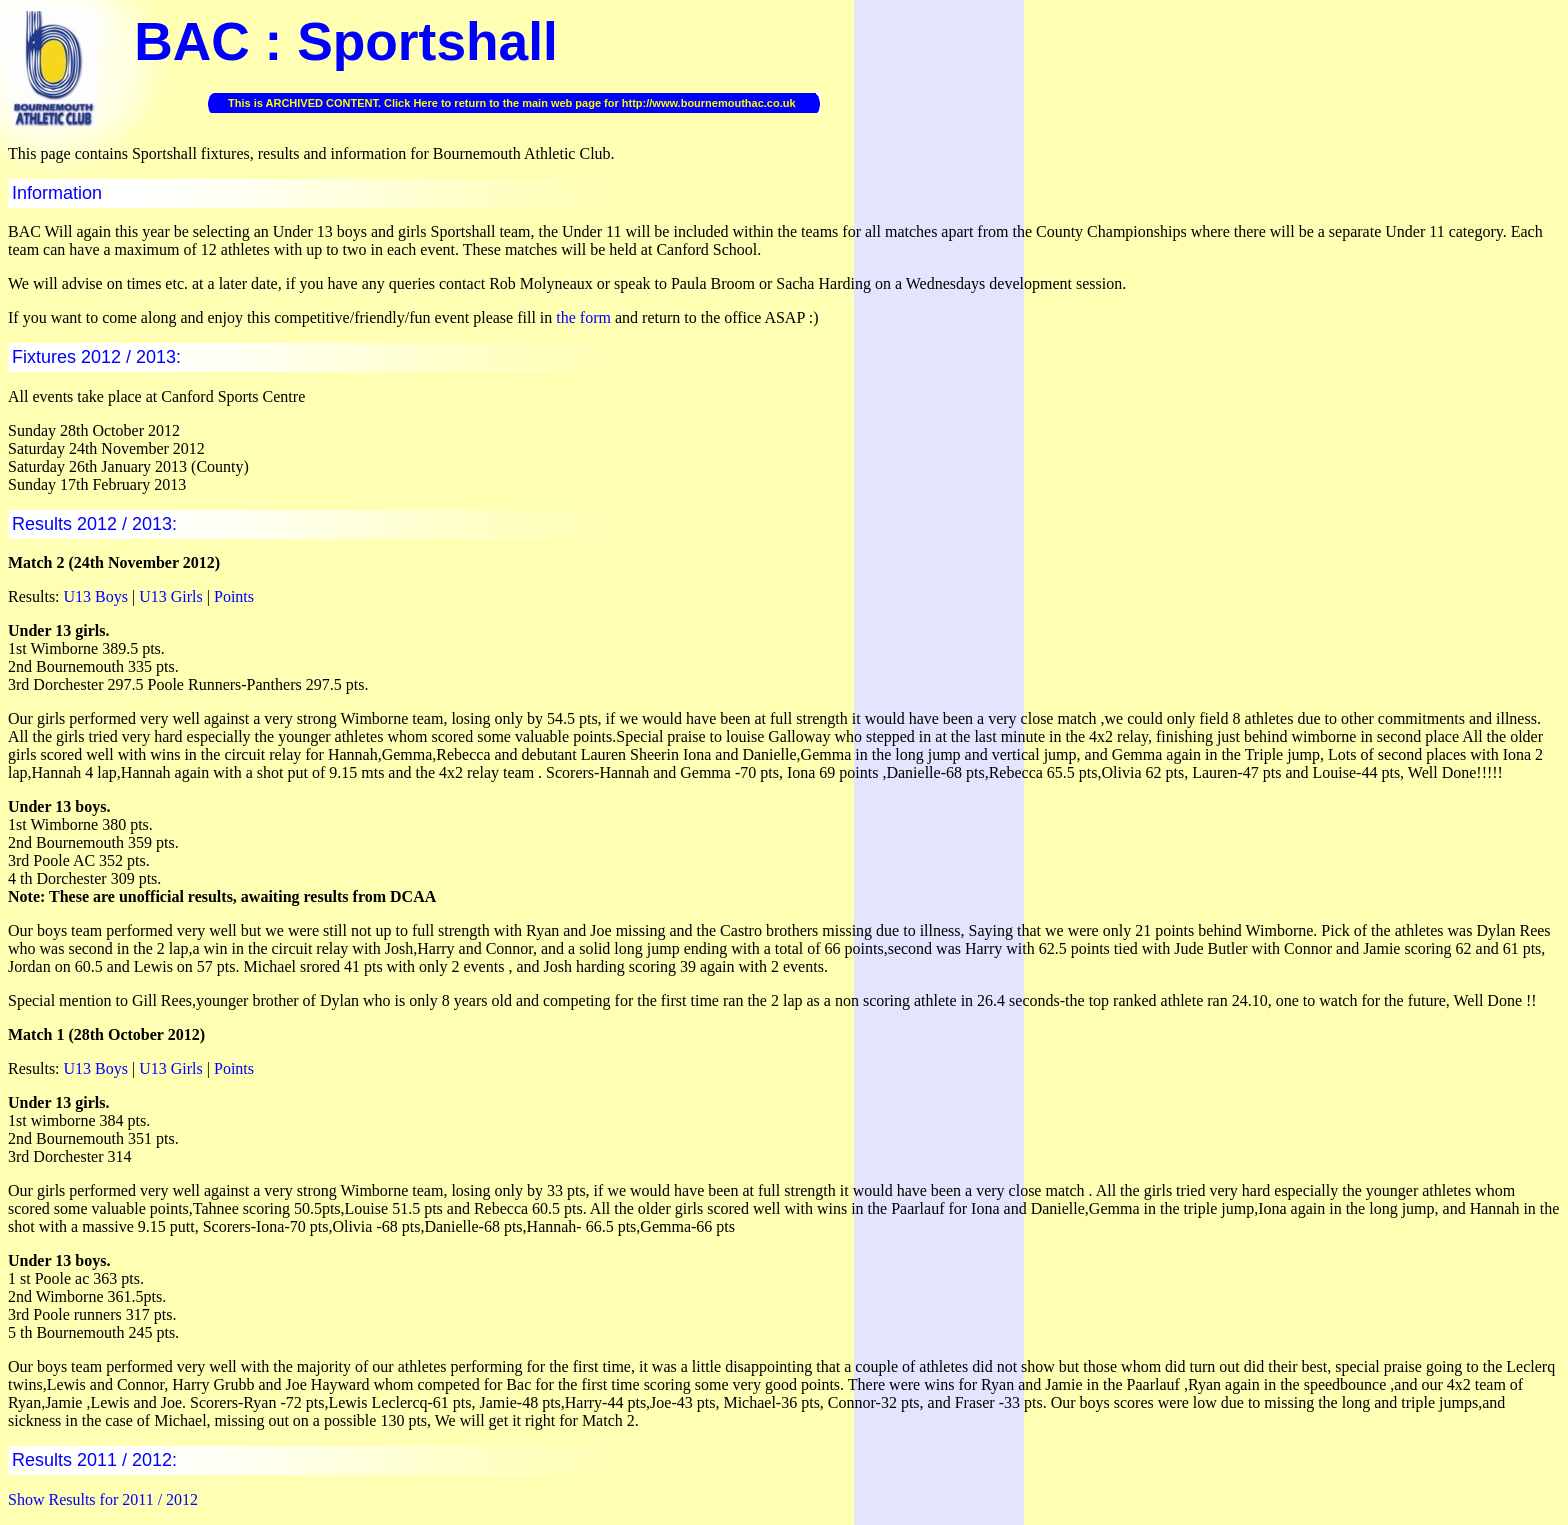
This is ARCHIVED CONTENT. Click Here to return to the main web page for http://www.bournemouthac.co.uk (512, 103)
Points (234, 596)
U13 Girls (171, 596)
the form (583, 317)
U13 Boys (96, 596)
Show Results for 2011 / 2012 (103, 1499)
